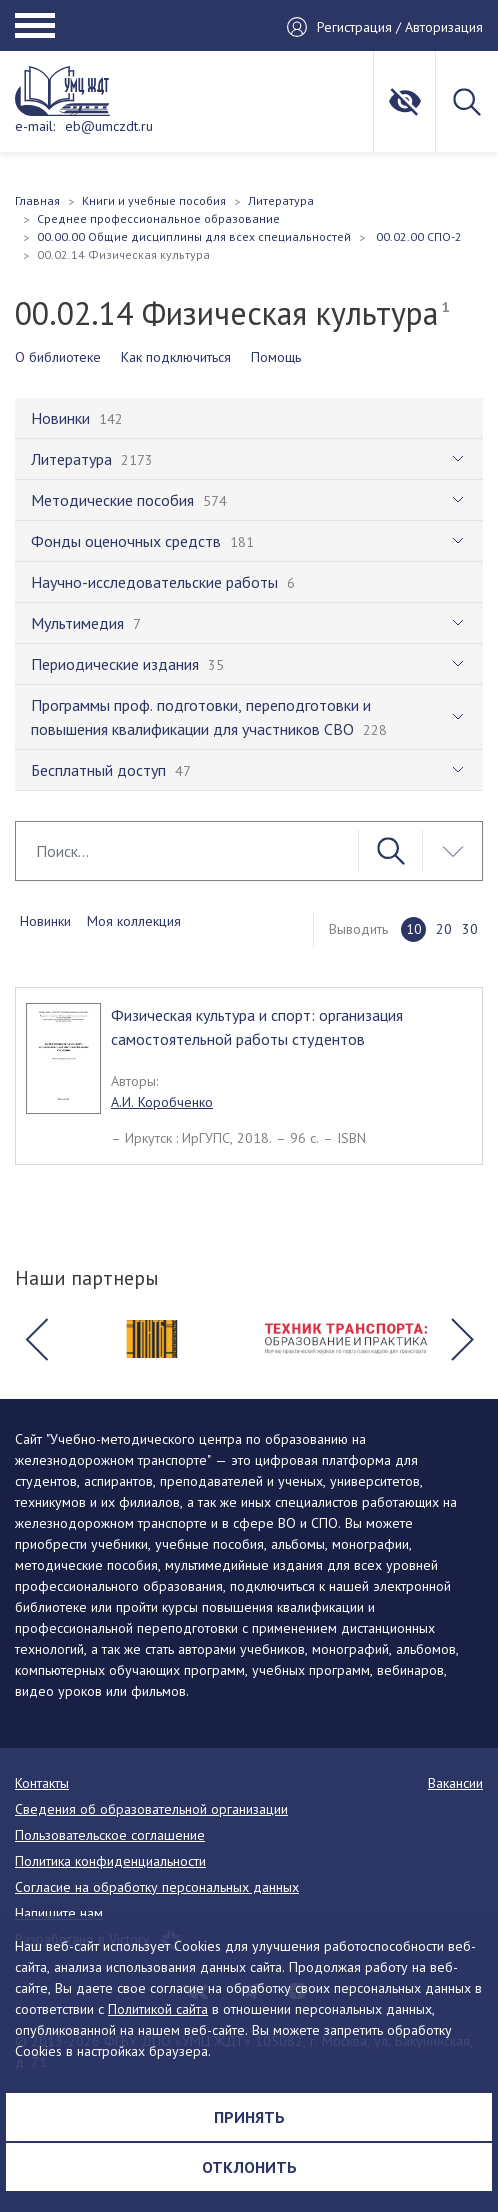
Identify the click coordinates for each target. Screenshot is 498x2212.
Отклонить (249, 2167)
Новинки (45, 921)
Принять (249, 2117)
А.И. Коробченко (162, 1102)
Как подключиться (176, 357)
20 (444, 929)
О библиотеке (58, 357)
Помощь (276, 357)
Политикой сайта (158, 2009)
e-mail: (35, 126)
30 (470, 929)
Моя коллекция (134, 921)
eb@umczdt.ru (109, 126)
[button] (36, 1339)
